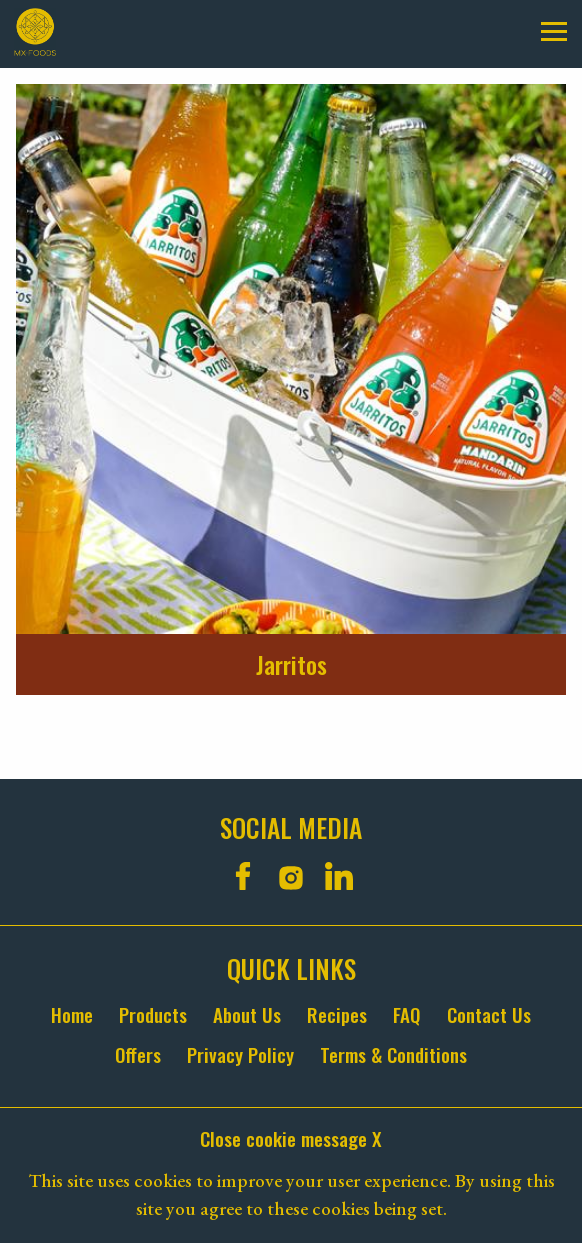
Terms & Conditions (393, 1055)
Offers (138, 1055)
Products (153, 1015)
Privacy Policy (240, 1055)
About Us (247, 1015)
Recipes (337, 1015)
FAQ (407, 1015)
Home (72, 1015)
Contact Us (489, 1015)
